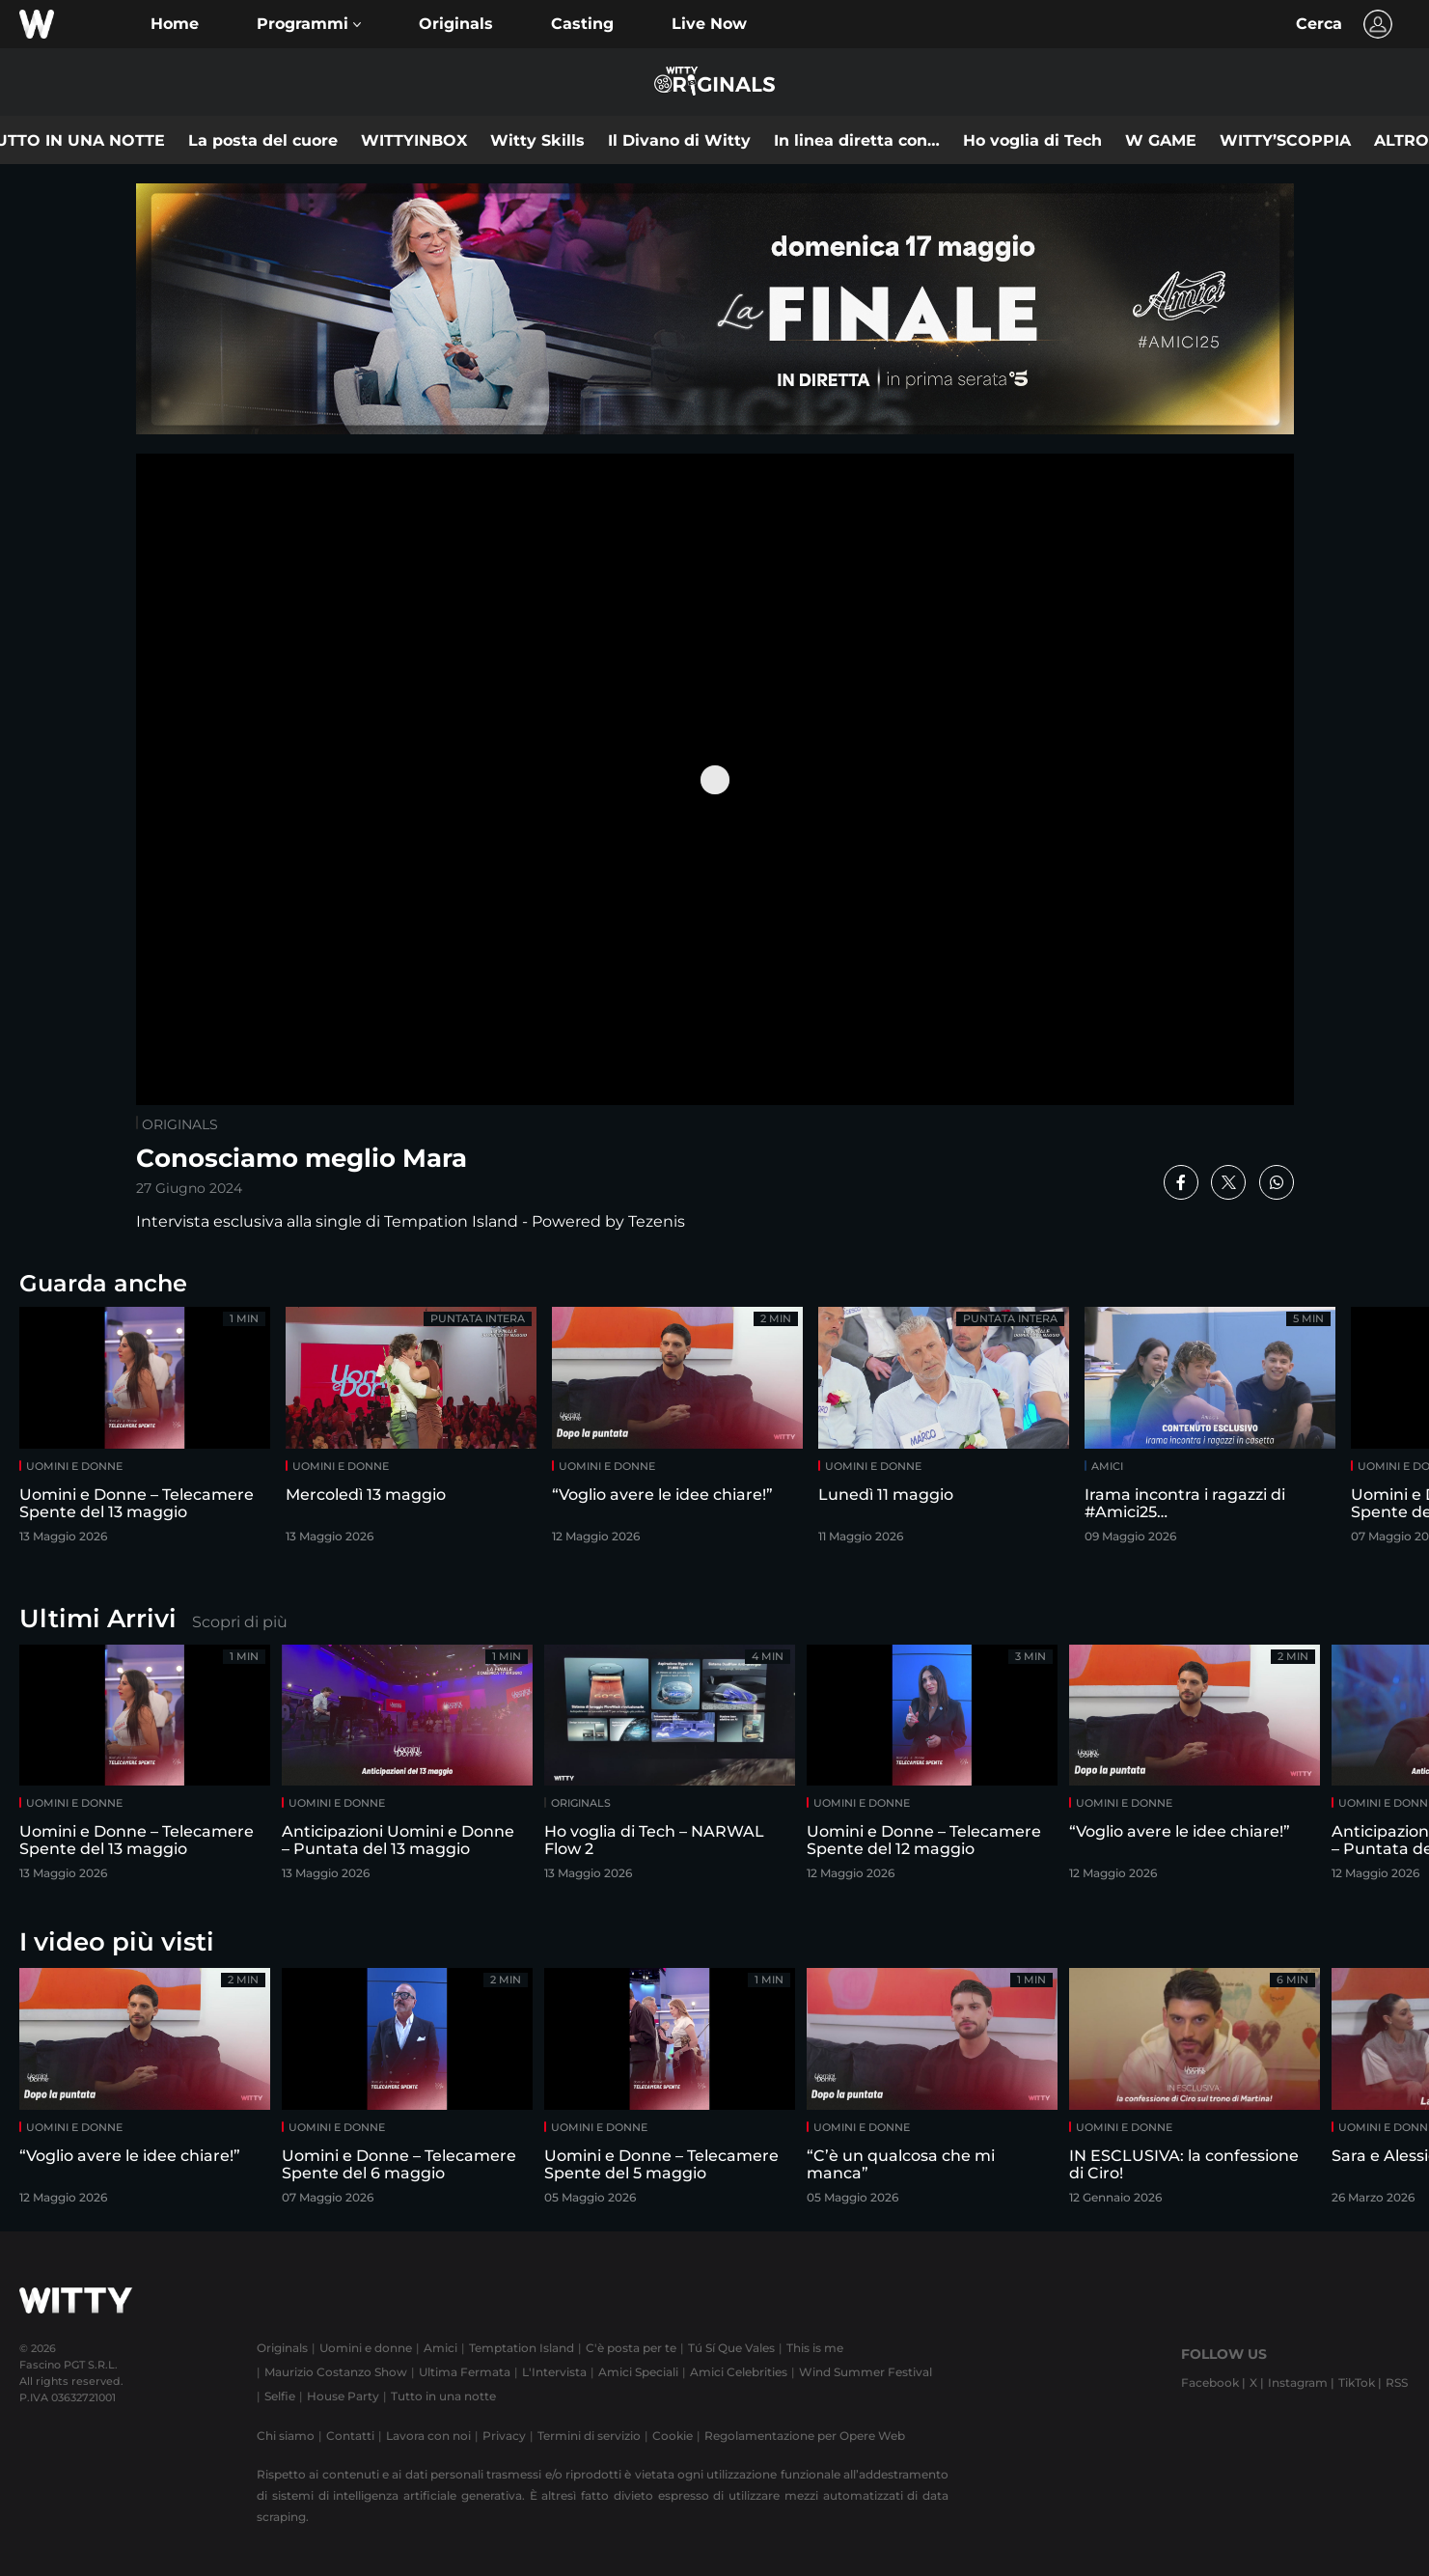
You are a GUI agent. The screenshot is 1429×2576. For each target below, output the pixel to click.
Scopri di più (240, 1622)
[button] (309, 24)
